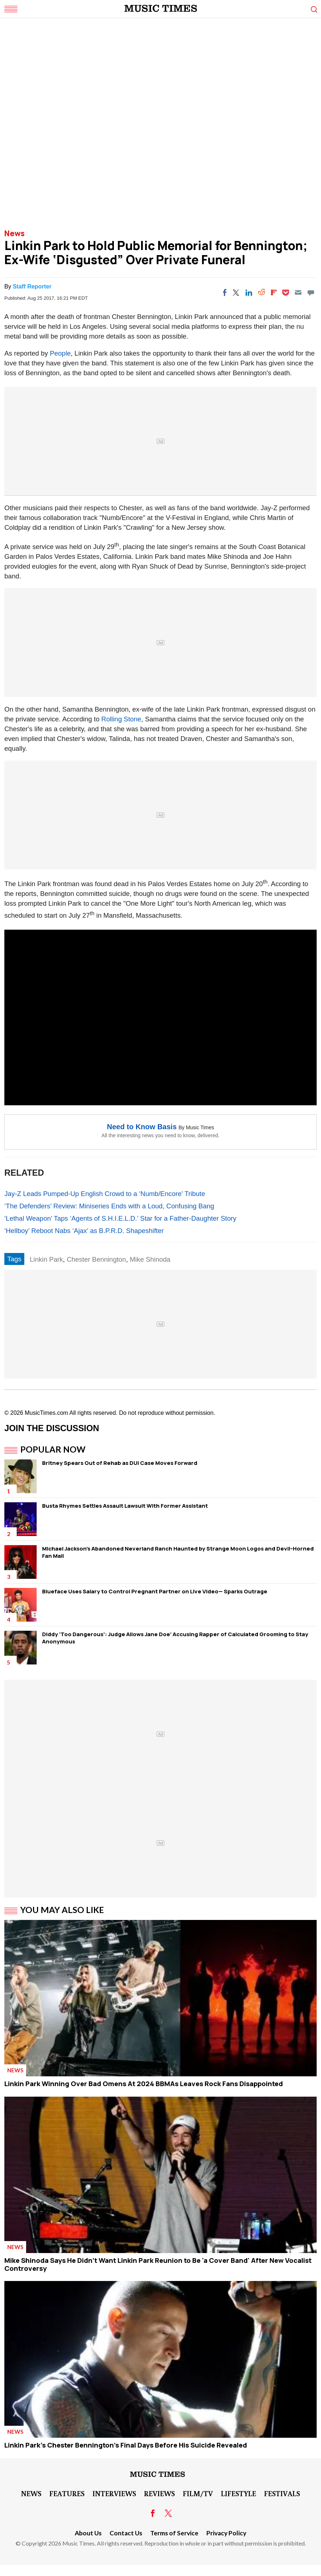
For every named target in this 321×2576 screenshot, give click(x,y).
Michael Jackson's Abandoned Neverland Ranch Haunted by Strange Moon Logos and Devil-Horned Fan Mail (178, 1552)
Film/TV (198, 2493)
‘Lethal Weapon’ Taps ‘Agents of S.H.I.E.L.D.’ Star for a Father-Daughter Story (120, 1218)
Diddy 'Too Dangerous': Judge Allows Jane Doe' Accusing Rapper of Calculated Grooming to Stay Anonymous (175, 1637)
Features (67, 2493)
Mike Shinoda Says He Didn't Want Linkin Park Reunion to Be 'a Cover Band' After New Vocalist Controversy (158, 2264)
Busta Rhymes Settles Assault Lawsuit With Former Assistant (125, 1506)
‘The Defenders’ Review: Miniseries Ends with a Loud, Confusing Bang (109, 1206)
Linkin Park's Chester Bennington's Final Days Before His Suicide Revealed (125, 2445)
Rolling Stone (121, 719)
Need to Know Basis (142, 1127)
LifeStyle (238, 2493)
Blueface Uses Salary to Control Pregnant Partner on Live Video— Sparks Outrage (154, 1591)
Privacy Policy (226, 2533)
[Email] (298, 292)
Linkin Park (46, 1259)
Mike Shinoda (150, 1259)
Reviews (159, 2493)
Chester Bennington (96, 1259)
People (60, 353)
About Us (88, 2533)
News (14, 233)
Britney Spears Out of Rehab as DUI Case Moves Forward (119, 1463)
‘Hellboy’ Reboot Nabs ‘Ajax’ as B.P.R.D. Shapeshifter (84, 1230)
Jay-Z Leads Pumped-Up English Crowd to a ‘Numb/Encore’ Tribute (104, 1193)
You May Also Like (62, 1910)
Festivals (282, 2493)
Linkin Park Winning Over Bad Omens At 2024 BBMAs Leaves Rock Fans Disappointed (143, 2083)
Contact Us (126, 2533)
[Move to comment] (311, 292)
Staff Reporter (32, 286)
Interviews (114, 2493)
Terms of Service (174, 2533)
